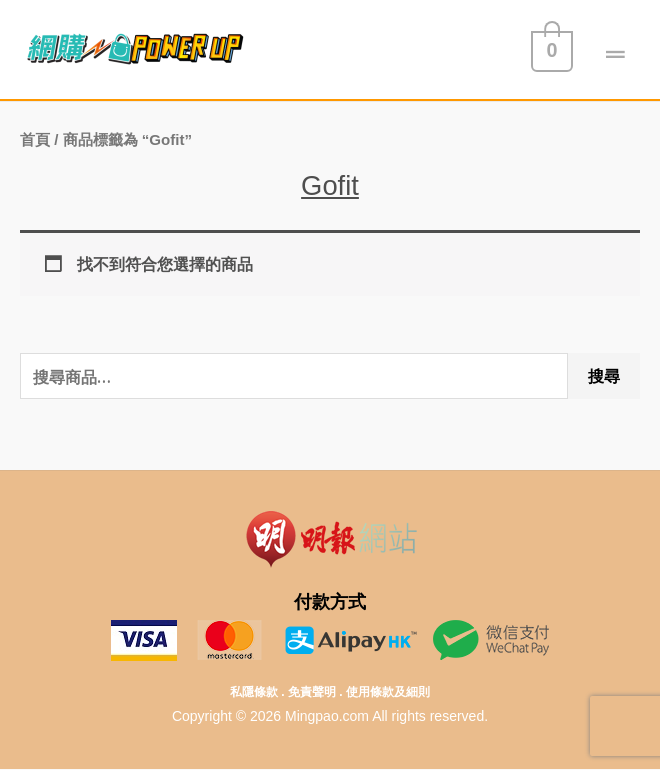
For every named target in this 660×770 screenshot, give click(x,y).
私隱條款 (254, 692)
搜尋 (604, 376)
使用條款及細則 (388, 692)
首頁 (35, 139)
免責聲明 (312, 692)
